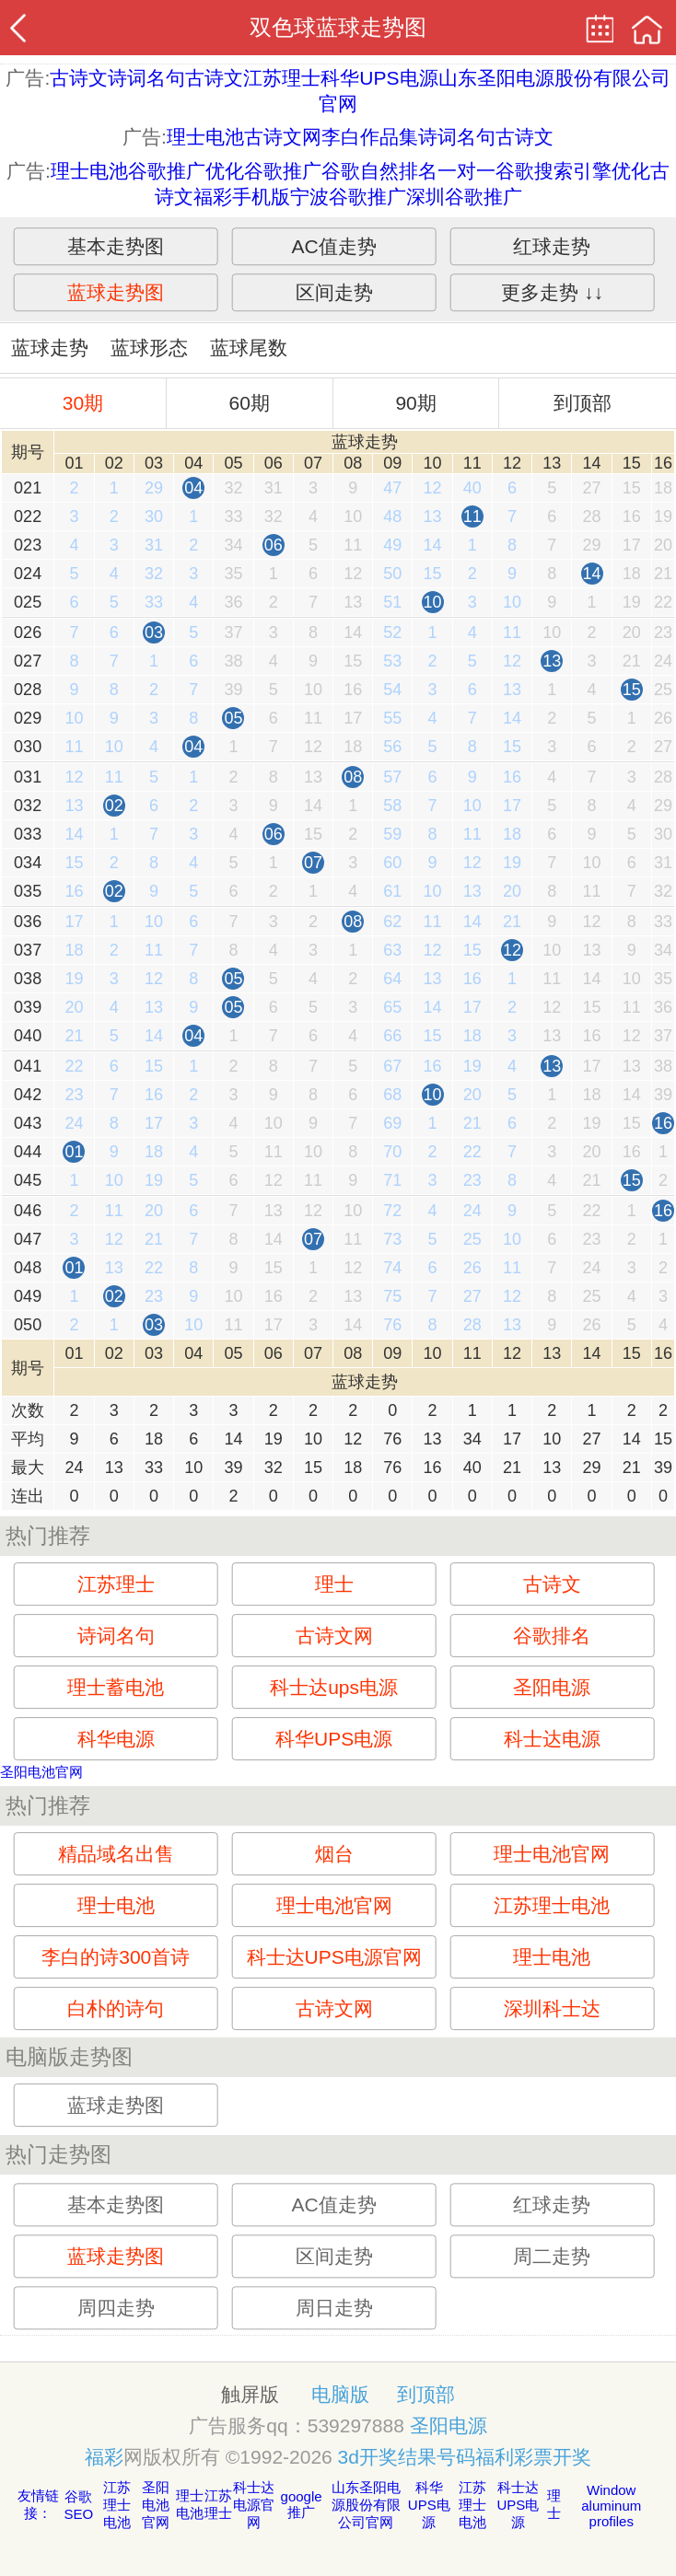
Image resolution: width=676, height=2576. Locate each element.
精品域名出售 (116, 1853)
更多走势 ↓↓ (552, 292)
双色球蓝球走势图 (338, 27)
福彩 (104, 2456)
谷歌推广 (282, 170)
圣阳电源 (551, 1687)
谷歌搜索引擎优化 (572, 170)
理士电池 (205, 136)
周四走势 (116, 2307)
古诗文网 (282, 136)
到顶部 (583, 402)
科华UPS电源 (379, 77)
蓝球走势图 (115, 292)
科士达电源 (552, 1738)
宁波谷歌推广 (348, 196)
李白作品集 (369, 136)
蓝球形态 (149, 347)
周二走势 (551, 2256)
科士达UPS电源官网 (334, 1956)
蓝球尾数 (248, 347)
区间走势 (334, 292)
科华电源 (116, 1738)
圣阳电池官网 (41, 1772)
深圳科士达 (552, 2008)
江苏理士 (282, 77)
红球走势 (551, 246)
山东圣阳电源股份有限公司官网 (366, 2504)
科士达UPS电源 (517, 2504)
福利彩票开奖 (533, 2456)
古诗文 (79, 77)
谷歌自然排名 (379, 170)
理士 (334, 1584)
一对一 (466, 170)
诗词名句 (146, 77)
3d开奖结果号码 (406, 2456)
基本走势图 (115, 246)
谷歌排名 (551, 1635)
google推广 (301, 2504)
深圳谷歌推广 (464, 196)
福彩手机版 (241, 196)
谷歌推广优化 (186, 170)
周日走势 (334, 2307)
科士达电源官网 (253, 2504)
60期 (249, 402)
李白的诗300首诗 (115, 1956)
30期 (83, 402)
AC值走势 (334, 246)
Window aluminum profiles (611, 2505)
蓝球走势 (49, 347)
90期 (415, 402)
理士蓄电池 (115, 1687)
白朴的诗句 (115, 2008)
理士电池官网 (552, 1853)
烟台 (334, 1853)
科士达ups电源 (334, 1687)
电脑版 (340, 2394)
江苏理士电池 (552, 1905)
